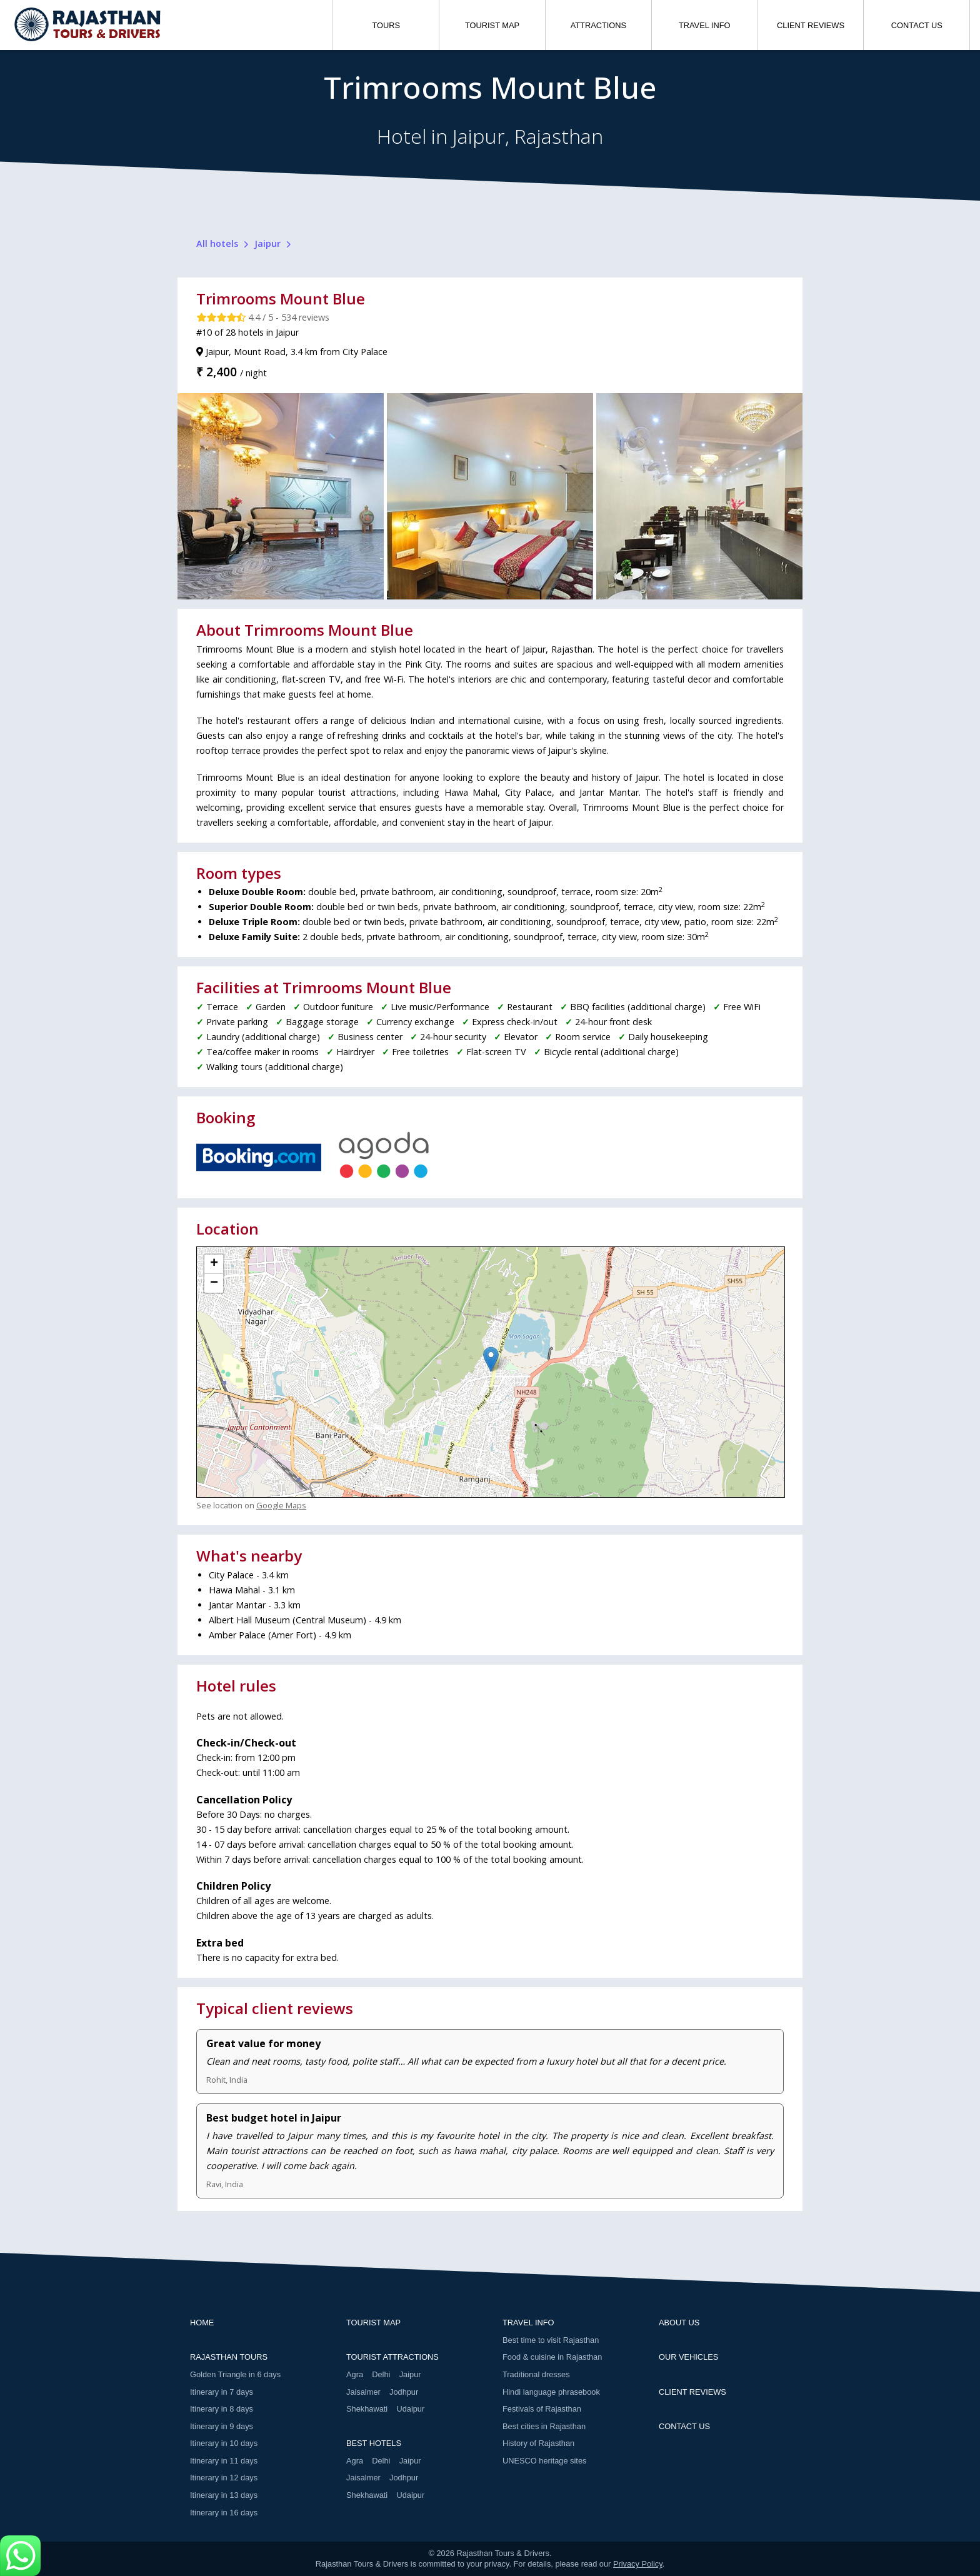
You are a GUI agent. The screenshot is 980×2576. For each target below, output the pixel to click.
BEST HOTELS (373, 2443)
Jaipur (410, 2374)
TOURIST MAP (492, 25)
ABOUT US (679, 2322)
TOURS (386, 25)
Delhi (381, 2374)
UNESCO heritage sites (544, 2460)
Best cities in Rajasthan (544, 2426)
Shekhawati (367, 2408)
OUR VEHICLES (688, 2357)
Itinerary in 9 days (221, 2426)
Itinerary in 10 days (224, 2443)
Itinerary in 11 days (224, 2460)
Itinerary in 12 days (224, 2477)
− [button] (214, 1283)
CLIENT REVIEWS (810, 25)
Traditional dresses (536, 2374)
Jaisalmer (363, 2392)
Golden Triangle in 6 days (235, 2374)
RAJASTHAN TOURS (229, 2357)
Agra (354, 2374)
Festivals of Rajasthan (541, 2408)
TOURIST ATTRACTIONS (392, 2357)
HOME (202, 2322)
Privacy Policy (637, 2563)
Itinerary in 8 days (221, 2408)
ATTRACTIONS (598, 25)
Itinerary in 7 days (221, 2392)
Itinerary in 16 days (224, 2512)
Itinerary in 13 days (224, 2495)
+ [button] (214, 1264)
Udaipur (410, 2408)
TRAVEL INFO (704, 25)
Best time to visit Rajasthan (550, 2340)
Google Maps (281, 1505)
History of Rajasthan (538, 2443)
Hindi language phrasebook (551, 2392)
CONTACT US (916, 25)
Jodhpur (403, 2392)
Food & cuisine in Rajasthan (552, 2357)
